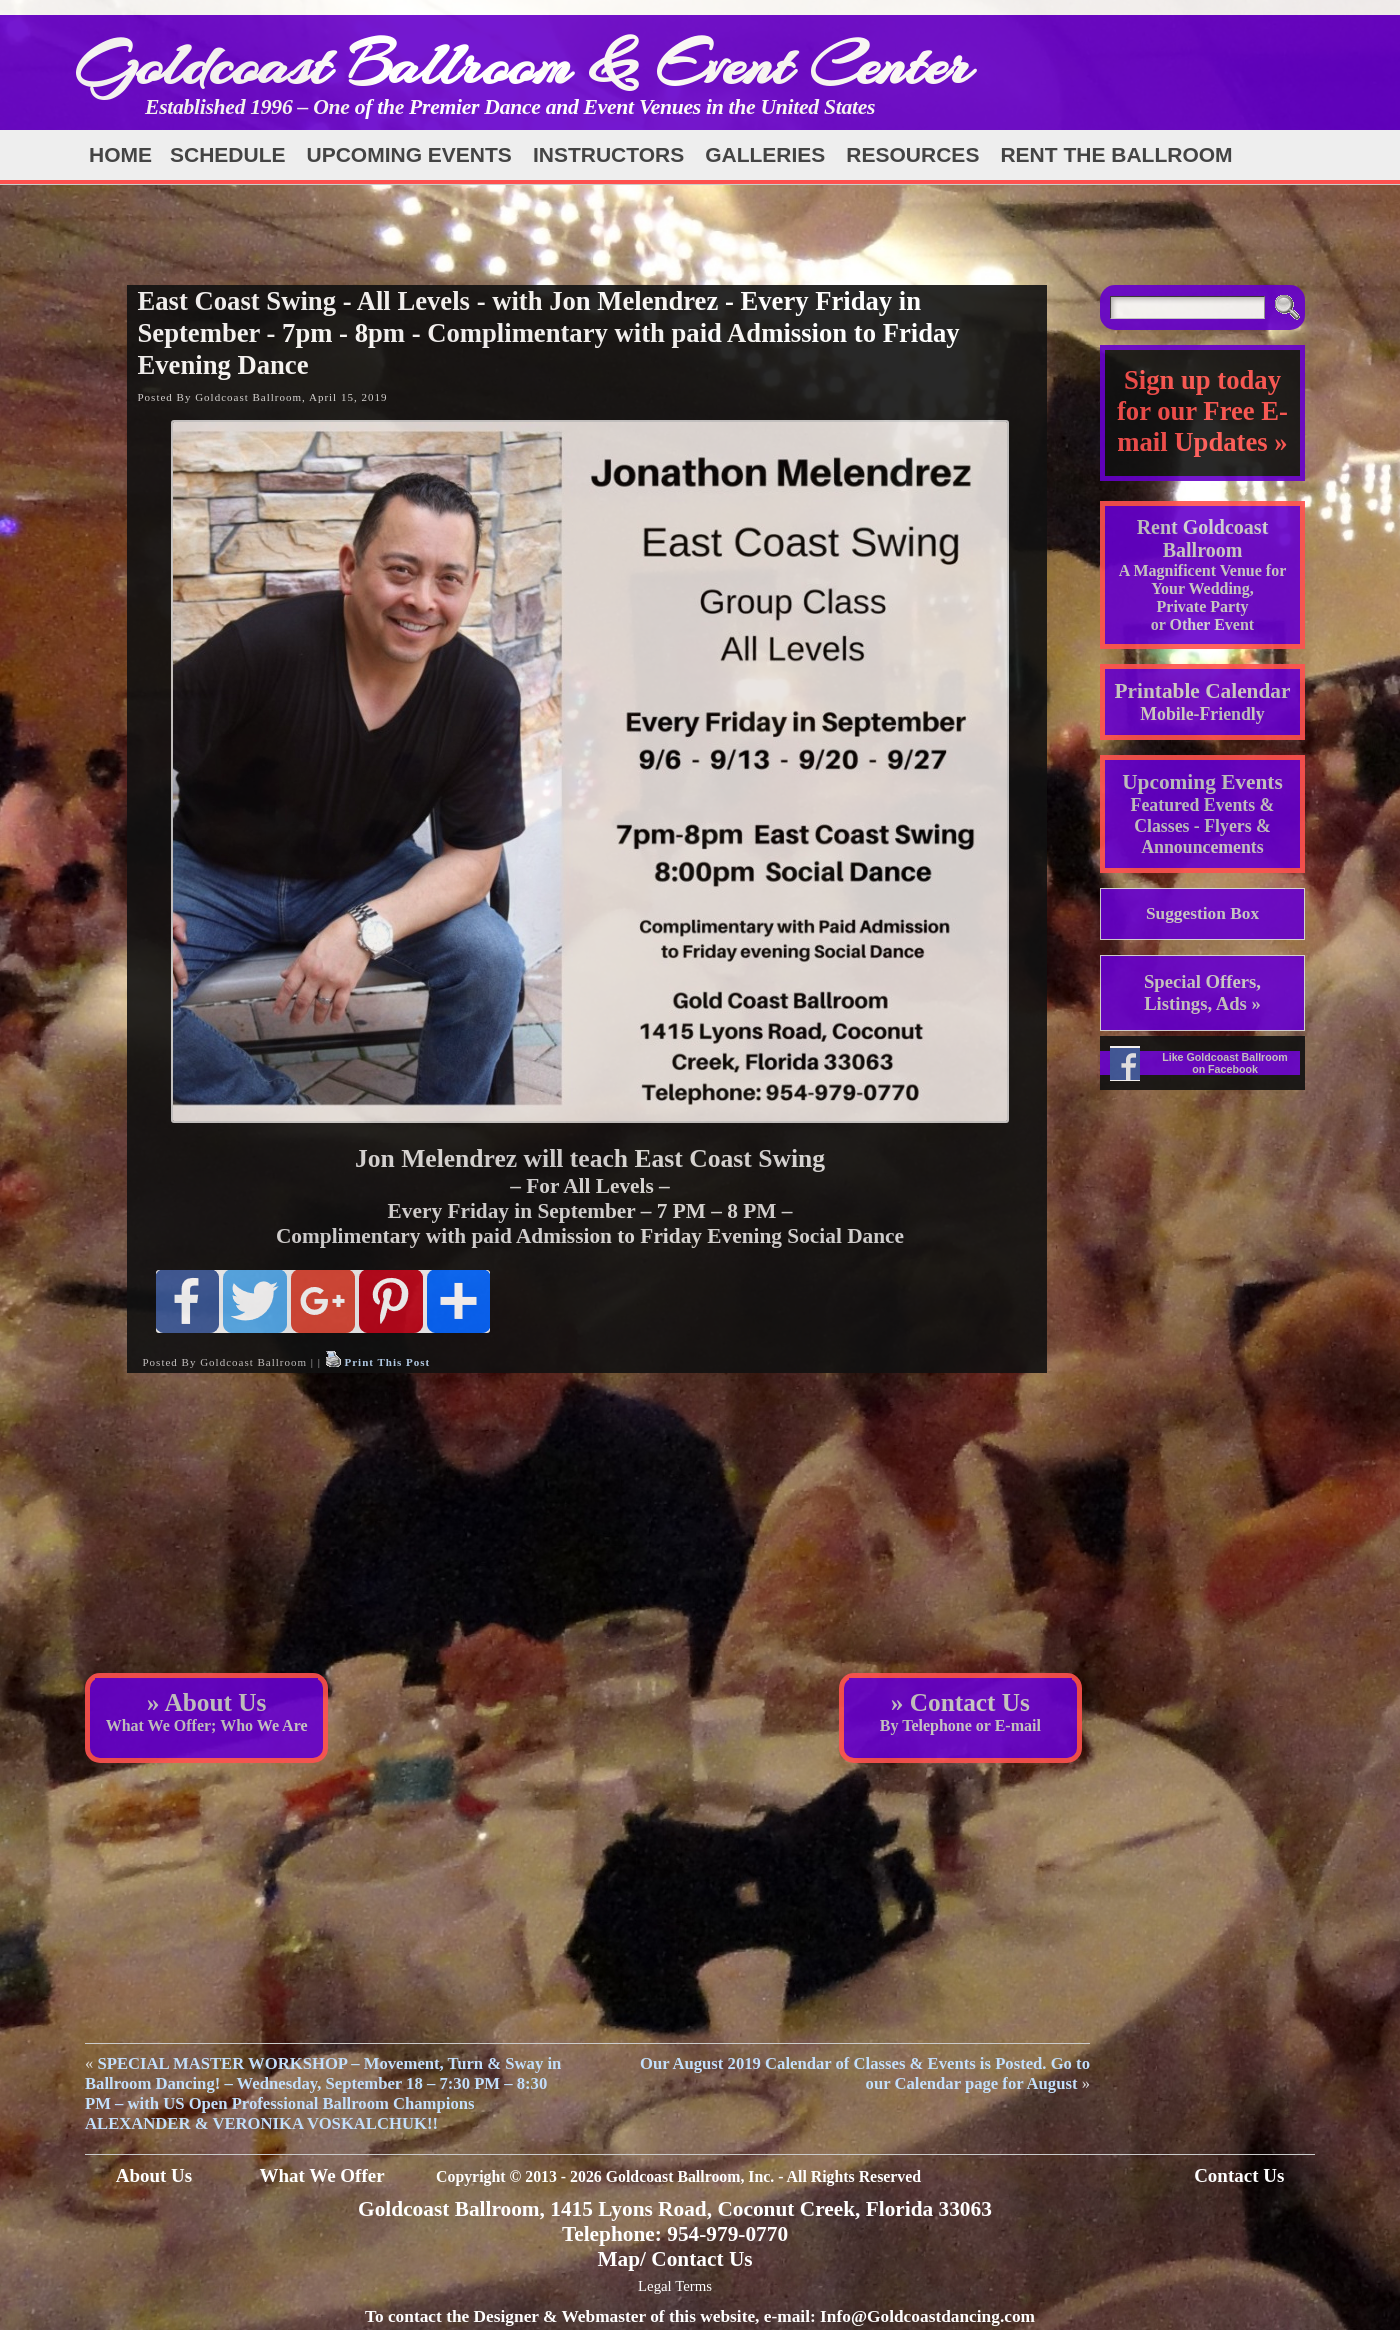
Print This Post (387, 1362)
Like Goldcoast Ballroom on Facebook (1225, 1063)
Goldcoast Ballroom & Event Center (523, 64)
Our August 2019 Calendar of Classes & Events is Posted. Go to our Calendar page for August (865, 2073)
